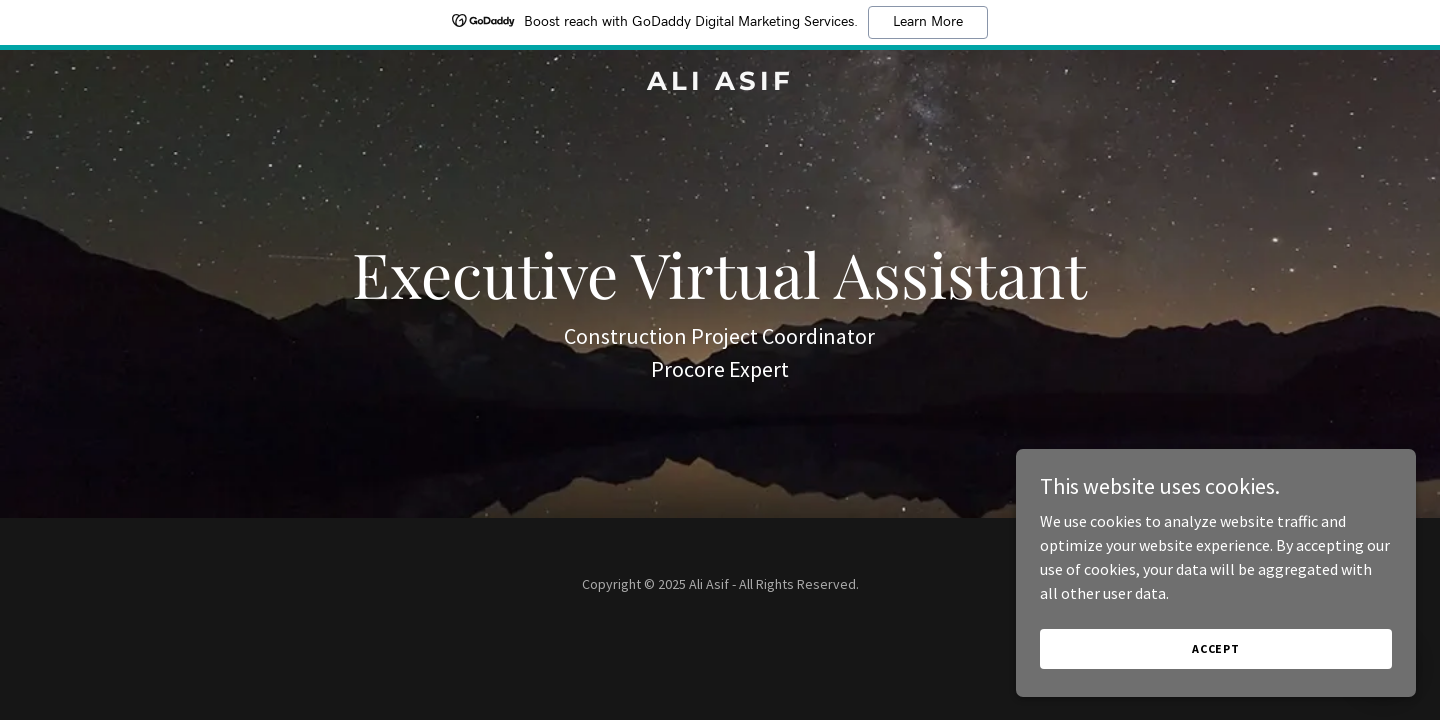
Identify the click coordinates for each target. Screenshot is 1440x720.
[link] (720, 84)
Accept (1216, 648)
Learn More (928, 22)
